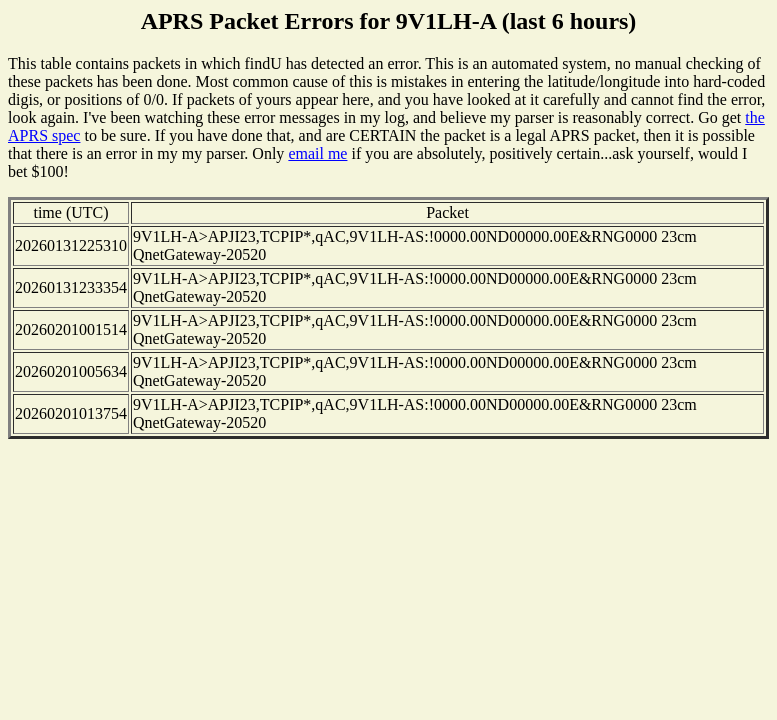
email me (317, 153)
